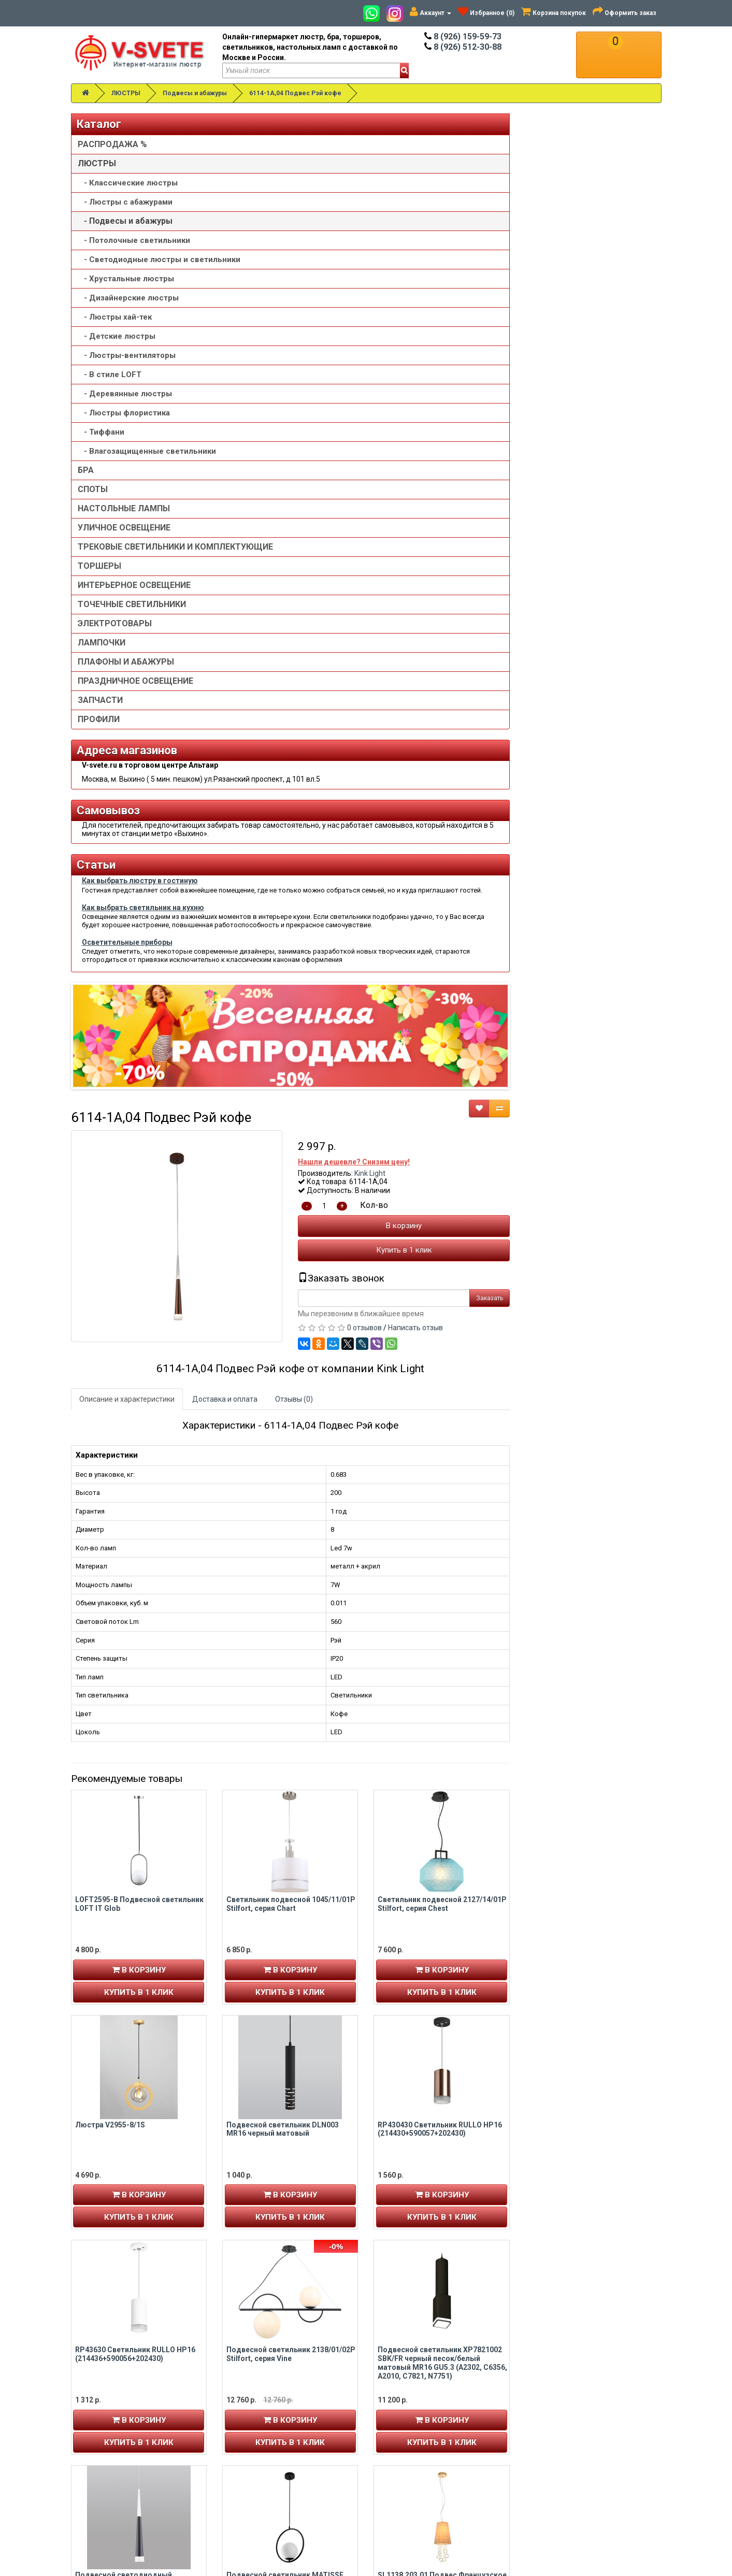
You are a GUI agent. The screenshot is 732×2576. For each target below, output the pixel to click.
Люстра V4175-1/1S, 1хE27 (424, 1931)
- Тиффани (101, 442)
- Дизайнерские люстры (128, 308)
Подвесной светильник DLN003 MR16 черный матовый (434, 1260)
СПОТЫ (93, 510)
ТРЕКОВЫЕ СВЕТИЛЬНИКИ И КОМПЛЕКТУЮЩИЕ (135, 573)
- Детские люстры (116, 346)
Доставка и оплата (376, 530)
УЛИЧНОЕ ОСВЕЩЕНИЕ (124, 548)
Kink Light (521, 304)
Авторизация (102, 2419)
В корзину (555, 357)
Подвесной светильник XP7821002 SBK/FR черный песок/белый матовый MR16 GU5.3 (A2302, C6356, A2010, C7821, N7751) (594, 1494)
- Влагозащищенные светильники (121, 467)
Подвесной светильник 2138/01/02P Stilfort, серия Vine (442, 1485)
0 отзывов (516, 459)
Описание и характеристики (278, 530)
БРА (86, 491)
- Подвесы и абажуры (125, 221)
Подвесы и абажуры (195, 93)
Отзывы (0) (445, 530)
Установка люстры (412, 2409)
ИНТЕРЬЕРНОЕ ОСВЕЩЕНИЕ (134, 616)
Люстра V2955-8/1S (261, 1255)
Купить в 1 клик (555, 381)
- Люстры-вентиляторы (127, 365)
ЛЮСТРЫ (125, 93)
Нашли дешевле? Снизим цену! (506, 293)
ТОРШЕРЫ (99, 597)
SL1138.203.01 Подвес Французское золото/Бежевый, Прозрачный (593, 1710)
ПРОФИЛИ (99, 750)
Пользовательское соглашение (433, 2450)
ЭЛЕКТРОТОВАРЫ (115, 654)
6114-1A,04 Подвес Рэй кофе (295, 93)
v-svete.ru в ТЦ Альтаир (271, 2419)
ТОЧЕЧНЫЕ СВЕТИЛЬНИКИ (132, 635)
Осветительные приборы (127, 1116)
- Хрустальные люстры (126, 289)
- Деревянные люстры (125, 404)
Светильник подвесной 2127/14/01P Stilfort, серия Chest (593, 1034)
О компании (400, 2419)
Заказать (641, 429)
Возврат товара (558, 2409)
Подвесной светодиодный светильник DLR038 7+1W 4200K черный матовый (282, 1715)
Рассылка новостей (114, 2440)
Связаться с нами (561, 2398)
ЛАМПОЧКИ (101, 674)
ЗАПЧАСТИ (100, 731)
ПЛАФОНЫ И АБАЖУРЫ (126, 693)
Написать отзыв (567, 459)
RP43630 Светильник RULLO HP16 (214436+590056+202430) (286, 1485)
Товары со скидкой (412, 2398)
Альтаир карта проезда (117, 2506)
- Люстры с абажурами (125, 202)
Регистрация (101, 2409)
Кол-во (526, 336)
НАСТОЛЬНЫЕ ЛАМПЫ (124, 529)
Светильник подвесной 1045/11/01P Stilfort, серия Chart (442, 1034)
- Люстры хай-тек (115, 327)
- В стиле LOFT (109, 385)
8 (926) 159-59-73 (462, 36)
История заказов (107, 2429)
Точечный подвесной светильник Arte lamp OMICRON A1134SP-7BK (589, 2160)
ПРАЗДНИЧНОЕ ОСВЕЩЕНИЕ (135, 712)
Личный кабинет (106, 2398)
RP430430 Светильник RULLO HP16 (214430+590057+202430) (591, 1260)
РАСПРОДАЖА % (112, 144)
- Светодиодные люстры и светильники (133, 265)
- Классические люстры (128, 183)
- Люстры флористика (124, 423)
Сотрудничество (408, 2460)
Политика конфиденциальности (435, 2440)
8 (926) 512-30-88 (462, 47)
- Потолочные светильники (134, 240)
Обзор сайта (552, 2419)
